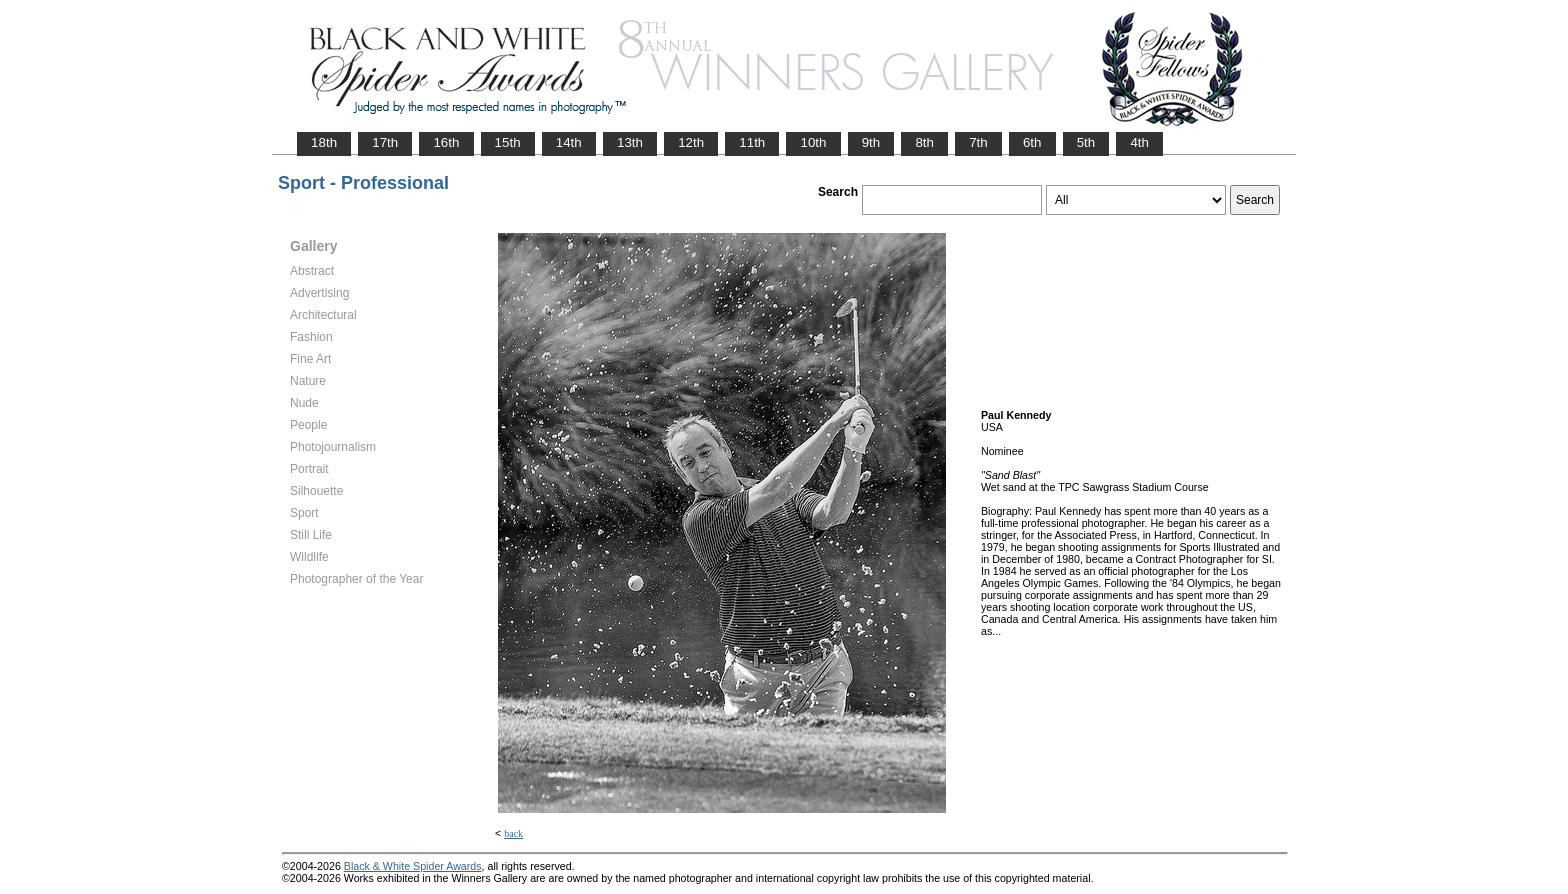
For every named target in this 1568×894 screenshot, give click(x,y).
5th (1086, 142)
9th (871, 142)
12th (691, 142)
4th (1139, 142)
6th (1032, 142)
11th (752, 142)
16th (446, 142)
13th (630, 142)
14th (569, 142)
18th (324, 142)
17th (385, 142)
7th (978, 142)
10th (813, 142)
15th (508, 142)
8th (924, 142)
